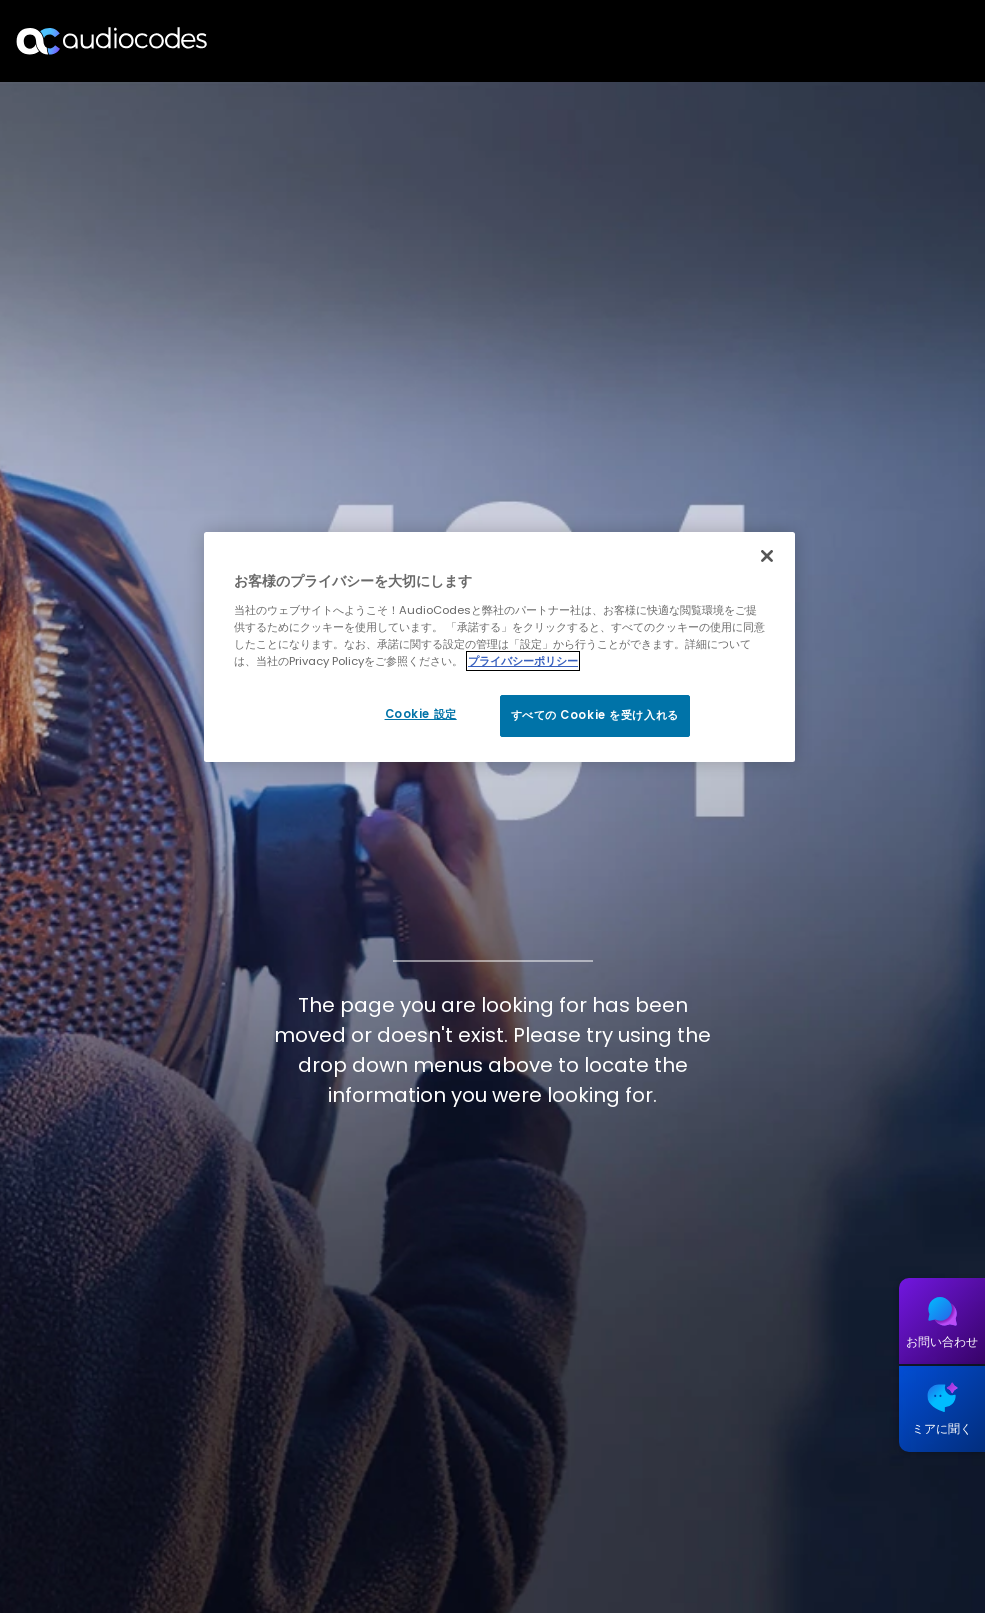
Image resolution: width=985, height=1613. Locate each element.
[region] (499, 647)
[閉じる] (767, 556)
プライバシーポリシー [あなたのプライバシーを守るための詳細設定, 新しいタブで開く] (523, 661)
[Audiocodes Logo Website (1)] (112, 40)
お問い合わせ (942, 1341)
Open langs (918, 41)
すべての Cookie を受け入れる (595, 715)
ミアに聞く (942, 1428)
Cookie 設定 (421, 714)
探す (883, 41)
